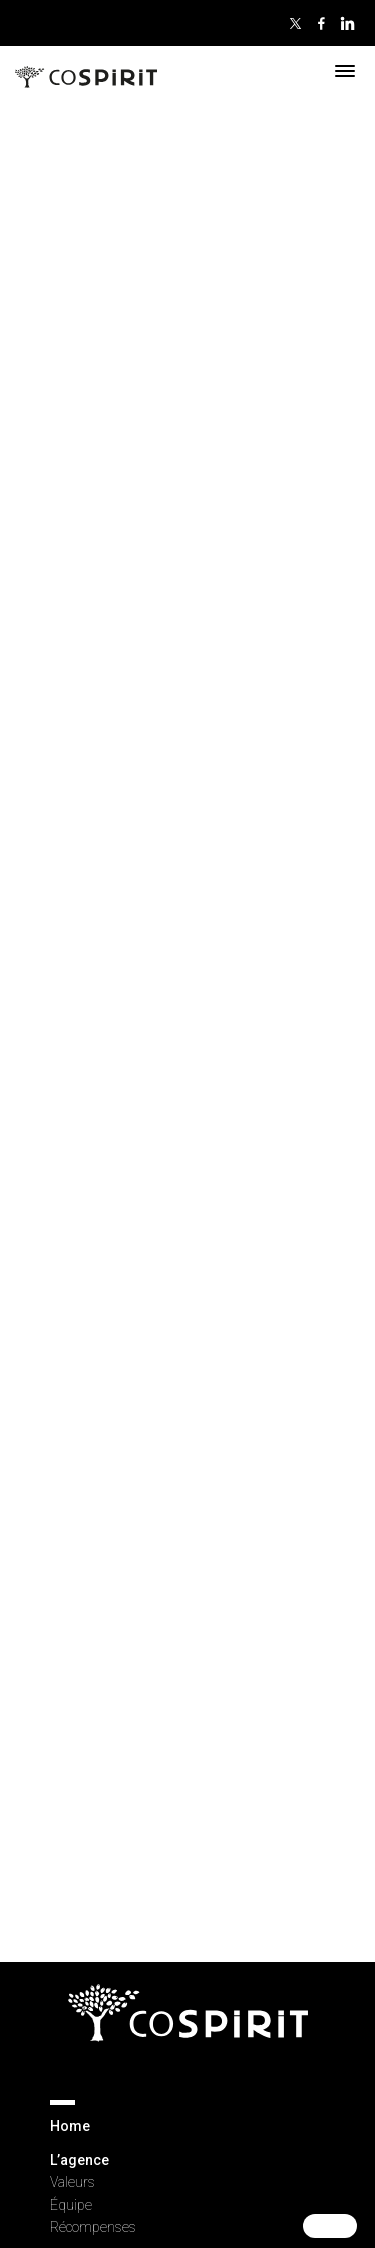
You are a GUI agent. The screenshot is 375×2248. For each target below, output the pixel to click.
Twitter (295, 23)
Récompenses (93, 2227)
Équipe (71, 2205)
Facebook (321, 23)
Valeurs (72, 2182)
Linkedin (347, 23)
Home (70, 2126)
